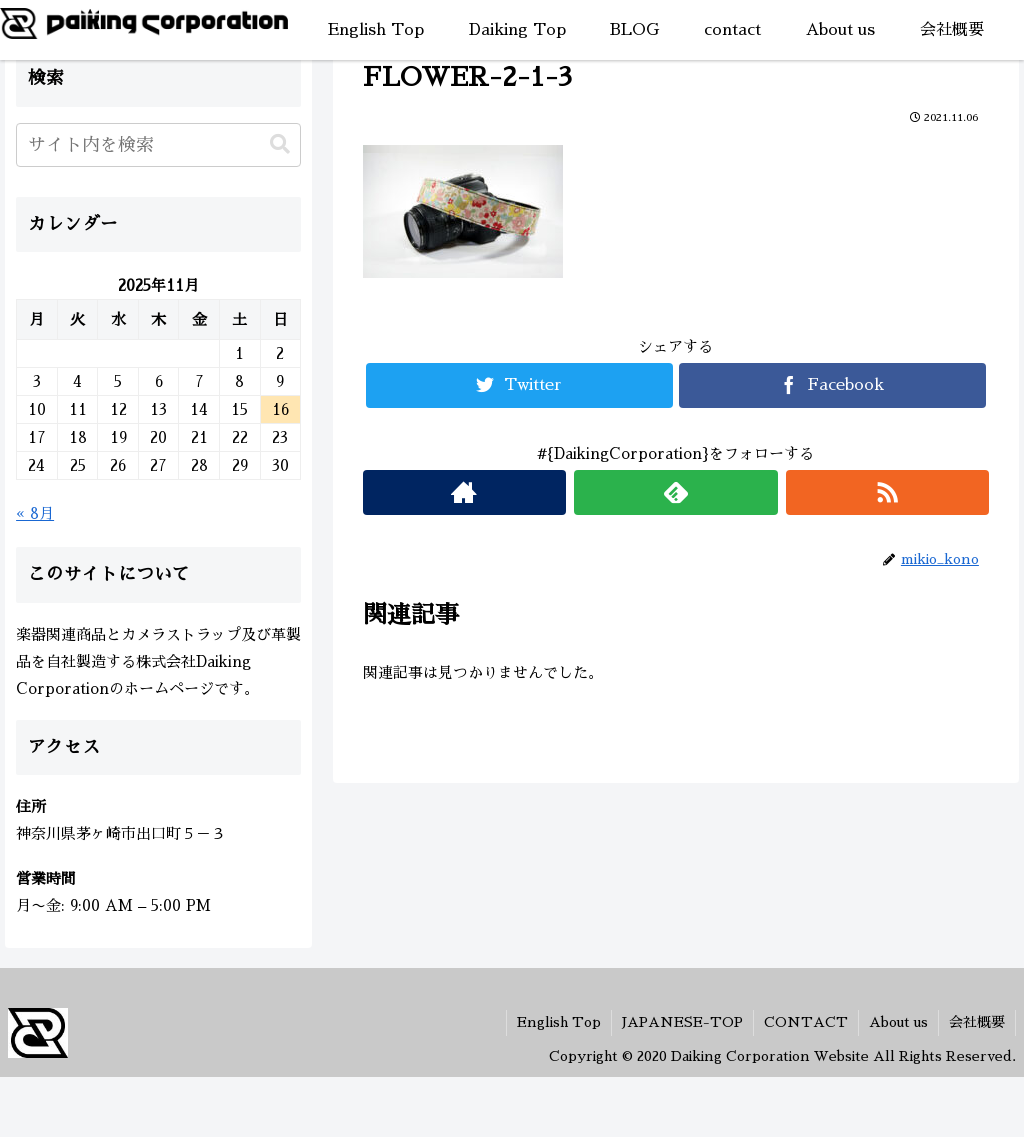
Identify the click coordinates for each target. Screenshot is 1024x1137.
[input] (158, 145)
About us (898, 1022)
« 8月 (35, 513)
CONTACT (806, 1022)
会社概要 (977, 1022)
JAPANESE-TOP (682, 1022)
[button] (280, 144)
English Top (559, 1022)
